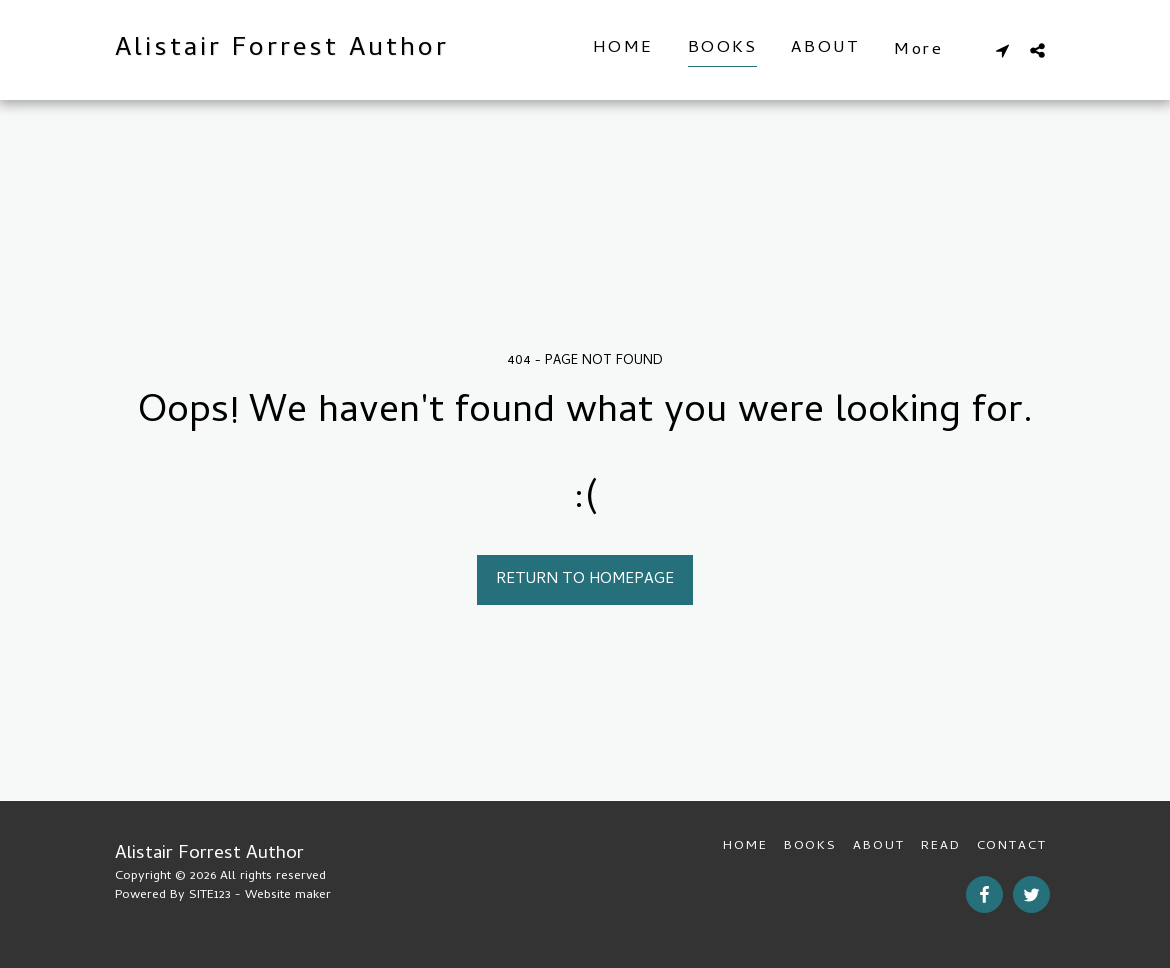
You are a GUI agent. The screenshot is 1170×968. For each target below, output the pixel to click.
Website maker (288, 895)
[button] (1002, 50)
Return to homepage (585, 580)
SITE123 (210, 895)
